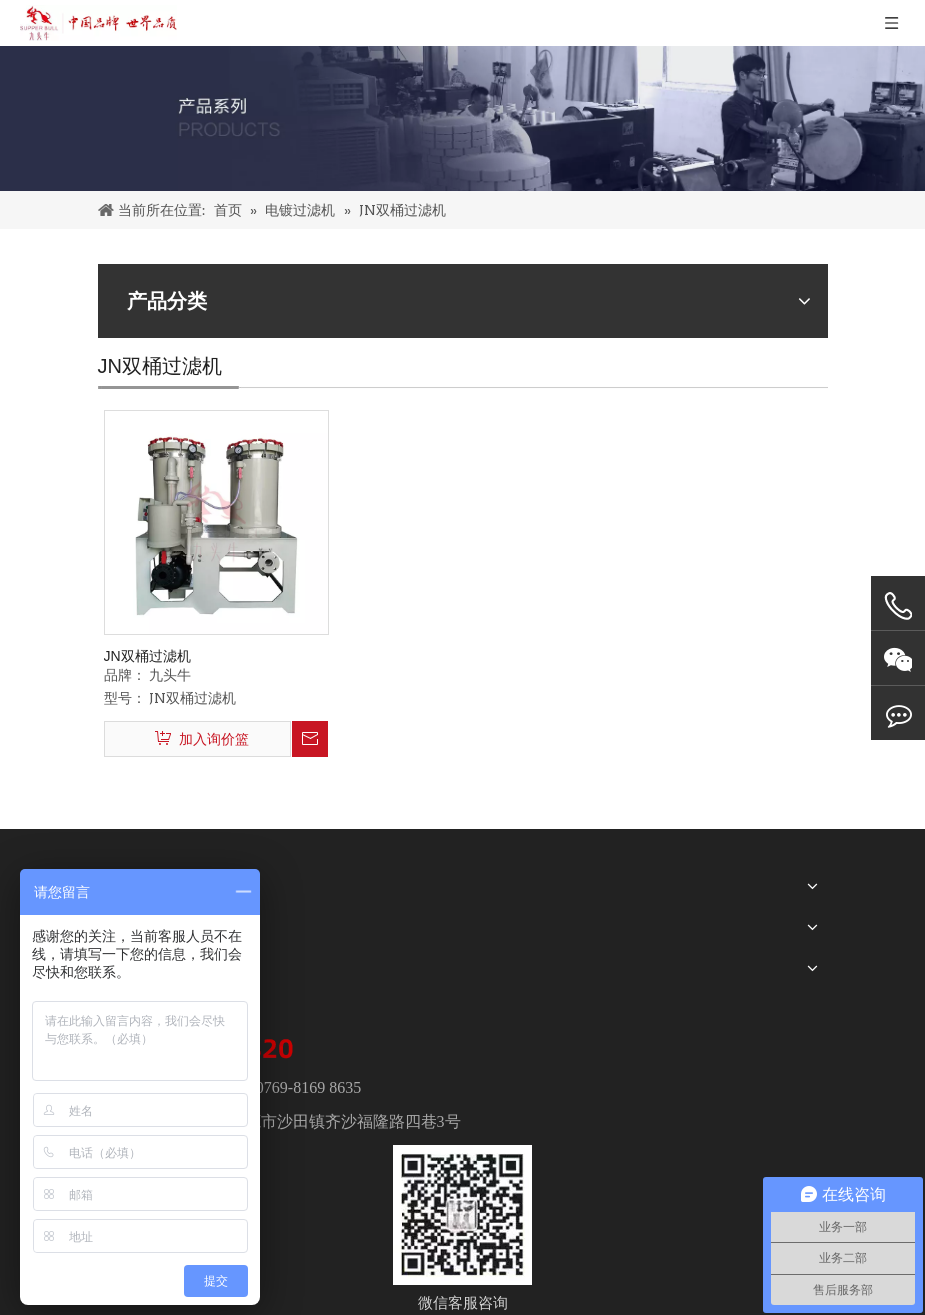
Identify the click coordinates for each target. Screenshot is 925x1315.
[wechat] (462, 1215)
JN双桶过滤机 (147, 656)
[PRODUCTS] (462, 118)
